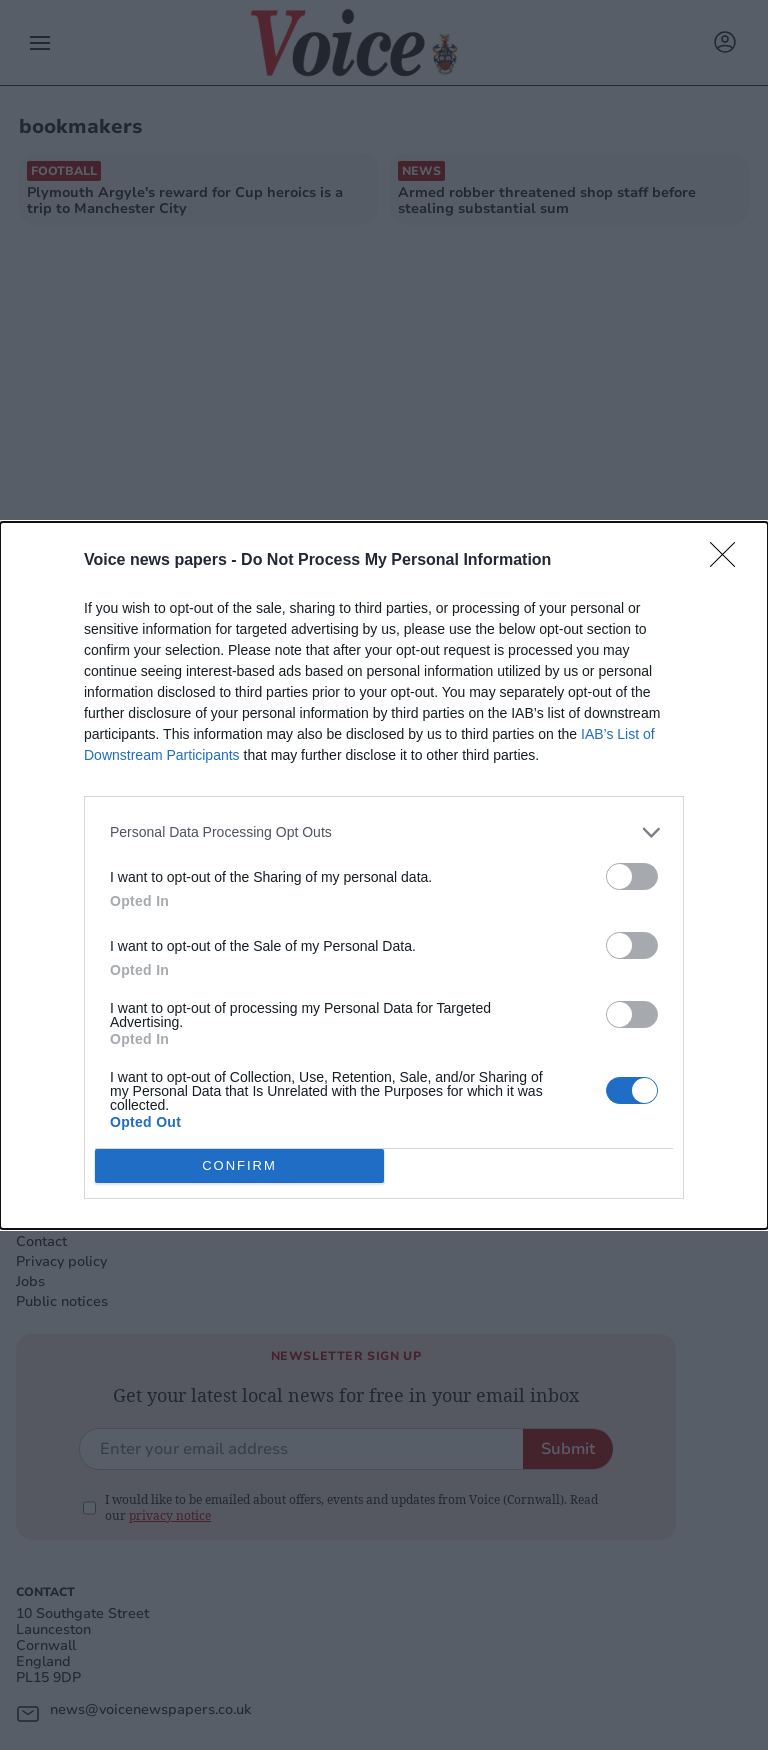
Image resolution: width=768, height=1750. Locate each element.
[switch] (632, 875)
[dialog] (384, 874)
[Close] (729, 560)
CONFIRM (239, 1164)
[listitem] (384, 831)
